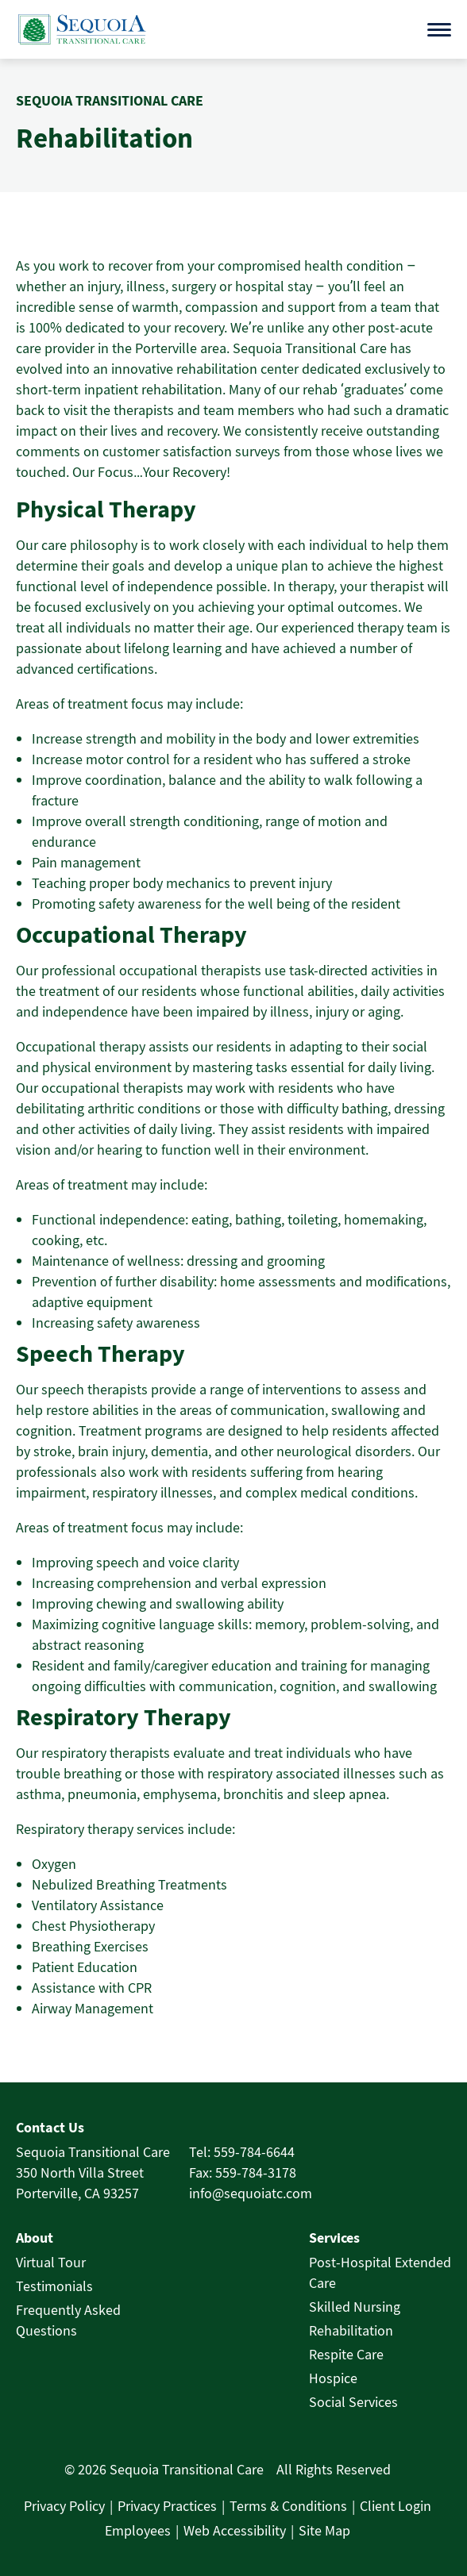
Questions (46, 2330)
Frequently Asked (68, 2310)
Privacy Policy (64, 2506)
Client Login (395, 2506)
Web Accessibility (234, 2530)
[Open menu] (439, 30)
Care (322, 2283)
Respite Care (346, 2354)
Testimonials (54, 2286)
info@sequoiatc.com (250, 2193)
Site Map (324, 2530)
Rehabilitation (351, 2330)
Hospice (333, 2378)
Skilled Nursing (354, 2306)
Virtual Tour (51, 2262)
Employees (138, 2530)
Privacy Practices (167, 2506)
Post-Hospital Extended (380, 2262)
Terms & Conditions (288, 2506)
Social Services (353, 2402)
